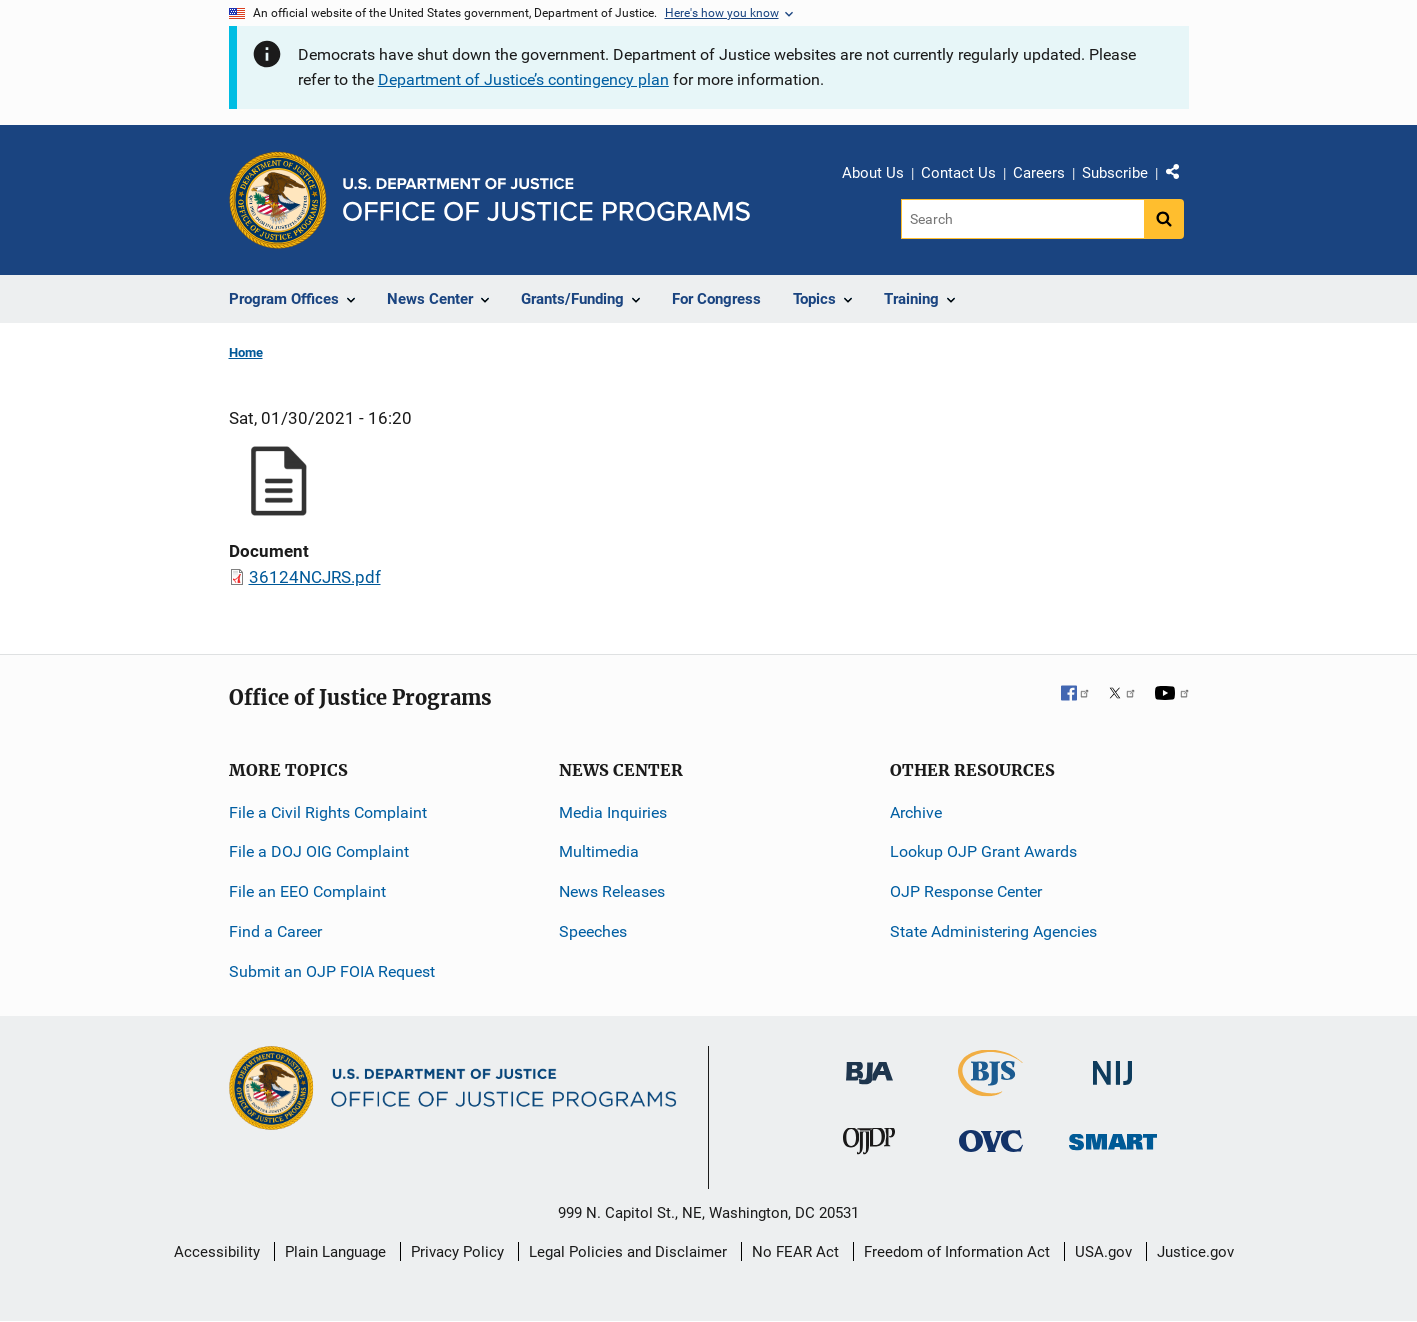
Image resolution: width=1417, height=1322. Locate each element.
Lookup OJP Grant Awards (983, 851)
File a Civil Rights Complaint (328, 812)
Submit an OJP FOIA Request (332, 971)
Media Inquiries (613, 812)
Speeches (593, 931)
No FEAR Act (795, 1252)
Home (246, 352)
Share (1180, 176)
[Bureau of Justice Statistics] (990, 1087)
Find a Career (275, 931)
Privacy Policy (457, 1252)
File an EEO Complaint (307, 891)
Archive (916, 812)
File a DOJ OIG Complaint (319, 851)
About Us (873, 173)
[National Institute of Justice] (1113, 1064)
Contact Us (958, 173)
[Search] (1022, 219)
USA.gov (1103, 1252)
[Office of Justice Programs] (278, 200)
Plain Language (335, 1252)
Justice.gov (1195, 1252)
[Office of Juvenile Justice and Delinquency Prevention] (869, 1145)
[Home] (546, 199)
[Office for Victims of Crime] (991, 1140)
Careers (1039, 173)
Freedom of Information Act (957, 1252)
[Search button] (1164, 219)
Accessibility (217, 1252)
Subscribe (1115, 173)
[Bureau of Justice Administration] (869, 1063)
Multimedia (599, 851)
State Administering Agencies (993, 931)
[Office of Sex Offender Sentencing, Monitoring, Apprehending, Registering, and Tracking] (1113, 1136)
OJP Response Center (966, 891)
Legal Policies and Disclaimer (628, 1252)
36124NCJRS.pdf (315, 577)
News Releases (612, 891)
